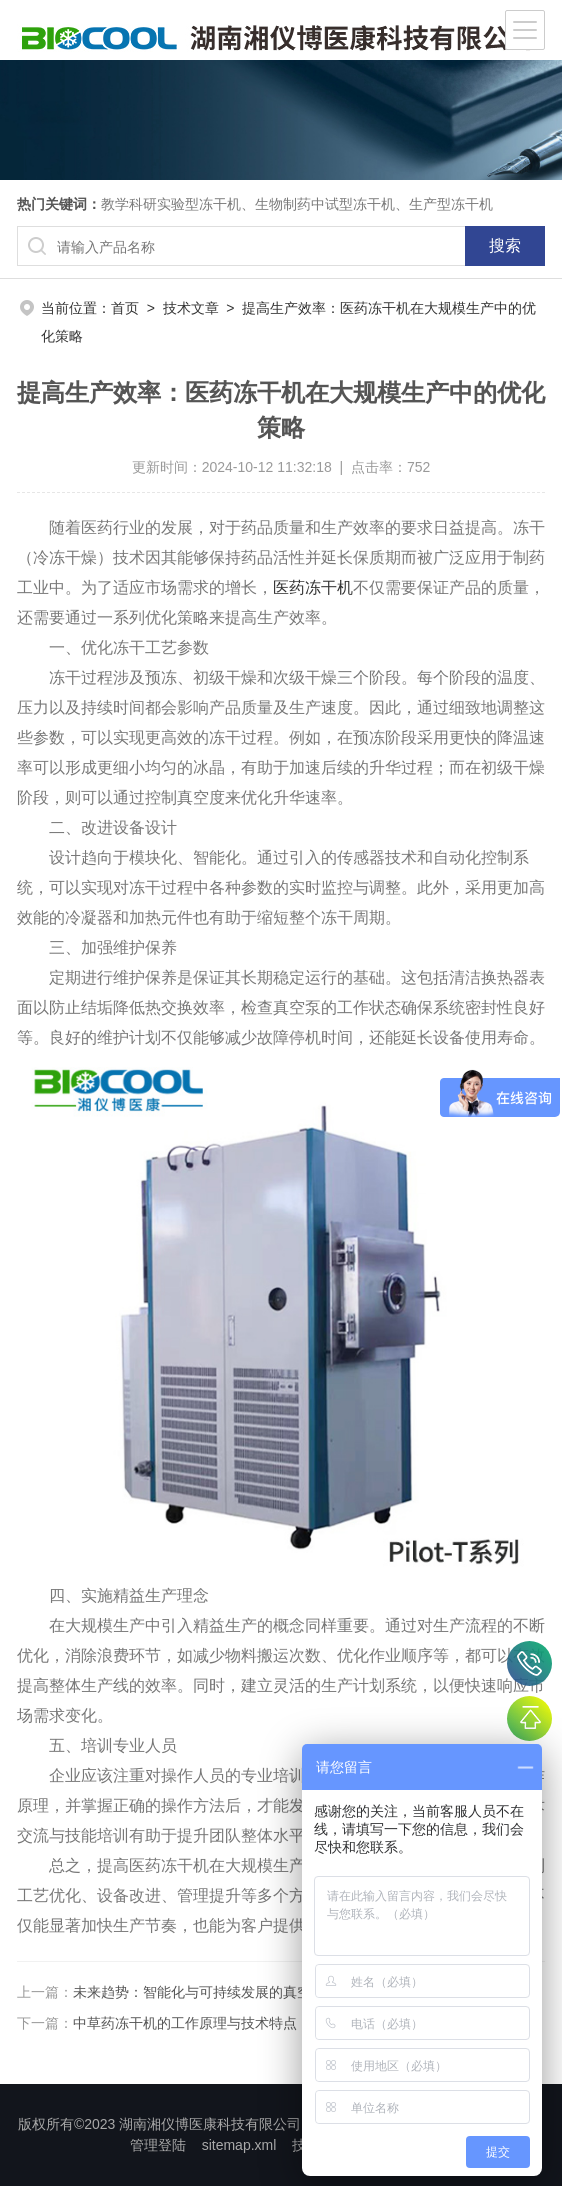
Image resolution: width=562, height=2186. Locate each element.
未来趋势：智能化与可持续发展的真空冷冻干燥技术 (234, 1992)
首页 (125, 308)
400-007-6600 (529, 1663)
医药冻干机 (313, 587)
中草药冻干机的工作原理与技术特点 (185, 2023)
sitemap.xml (239, 2145)
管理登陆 (158, 2145)
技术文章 (191, 308)
